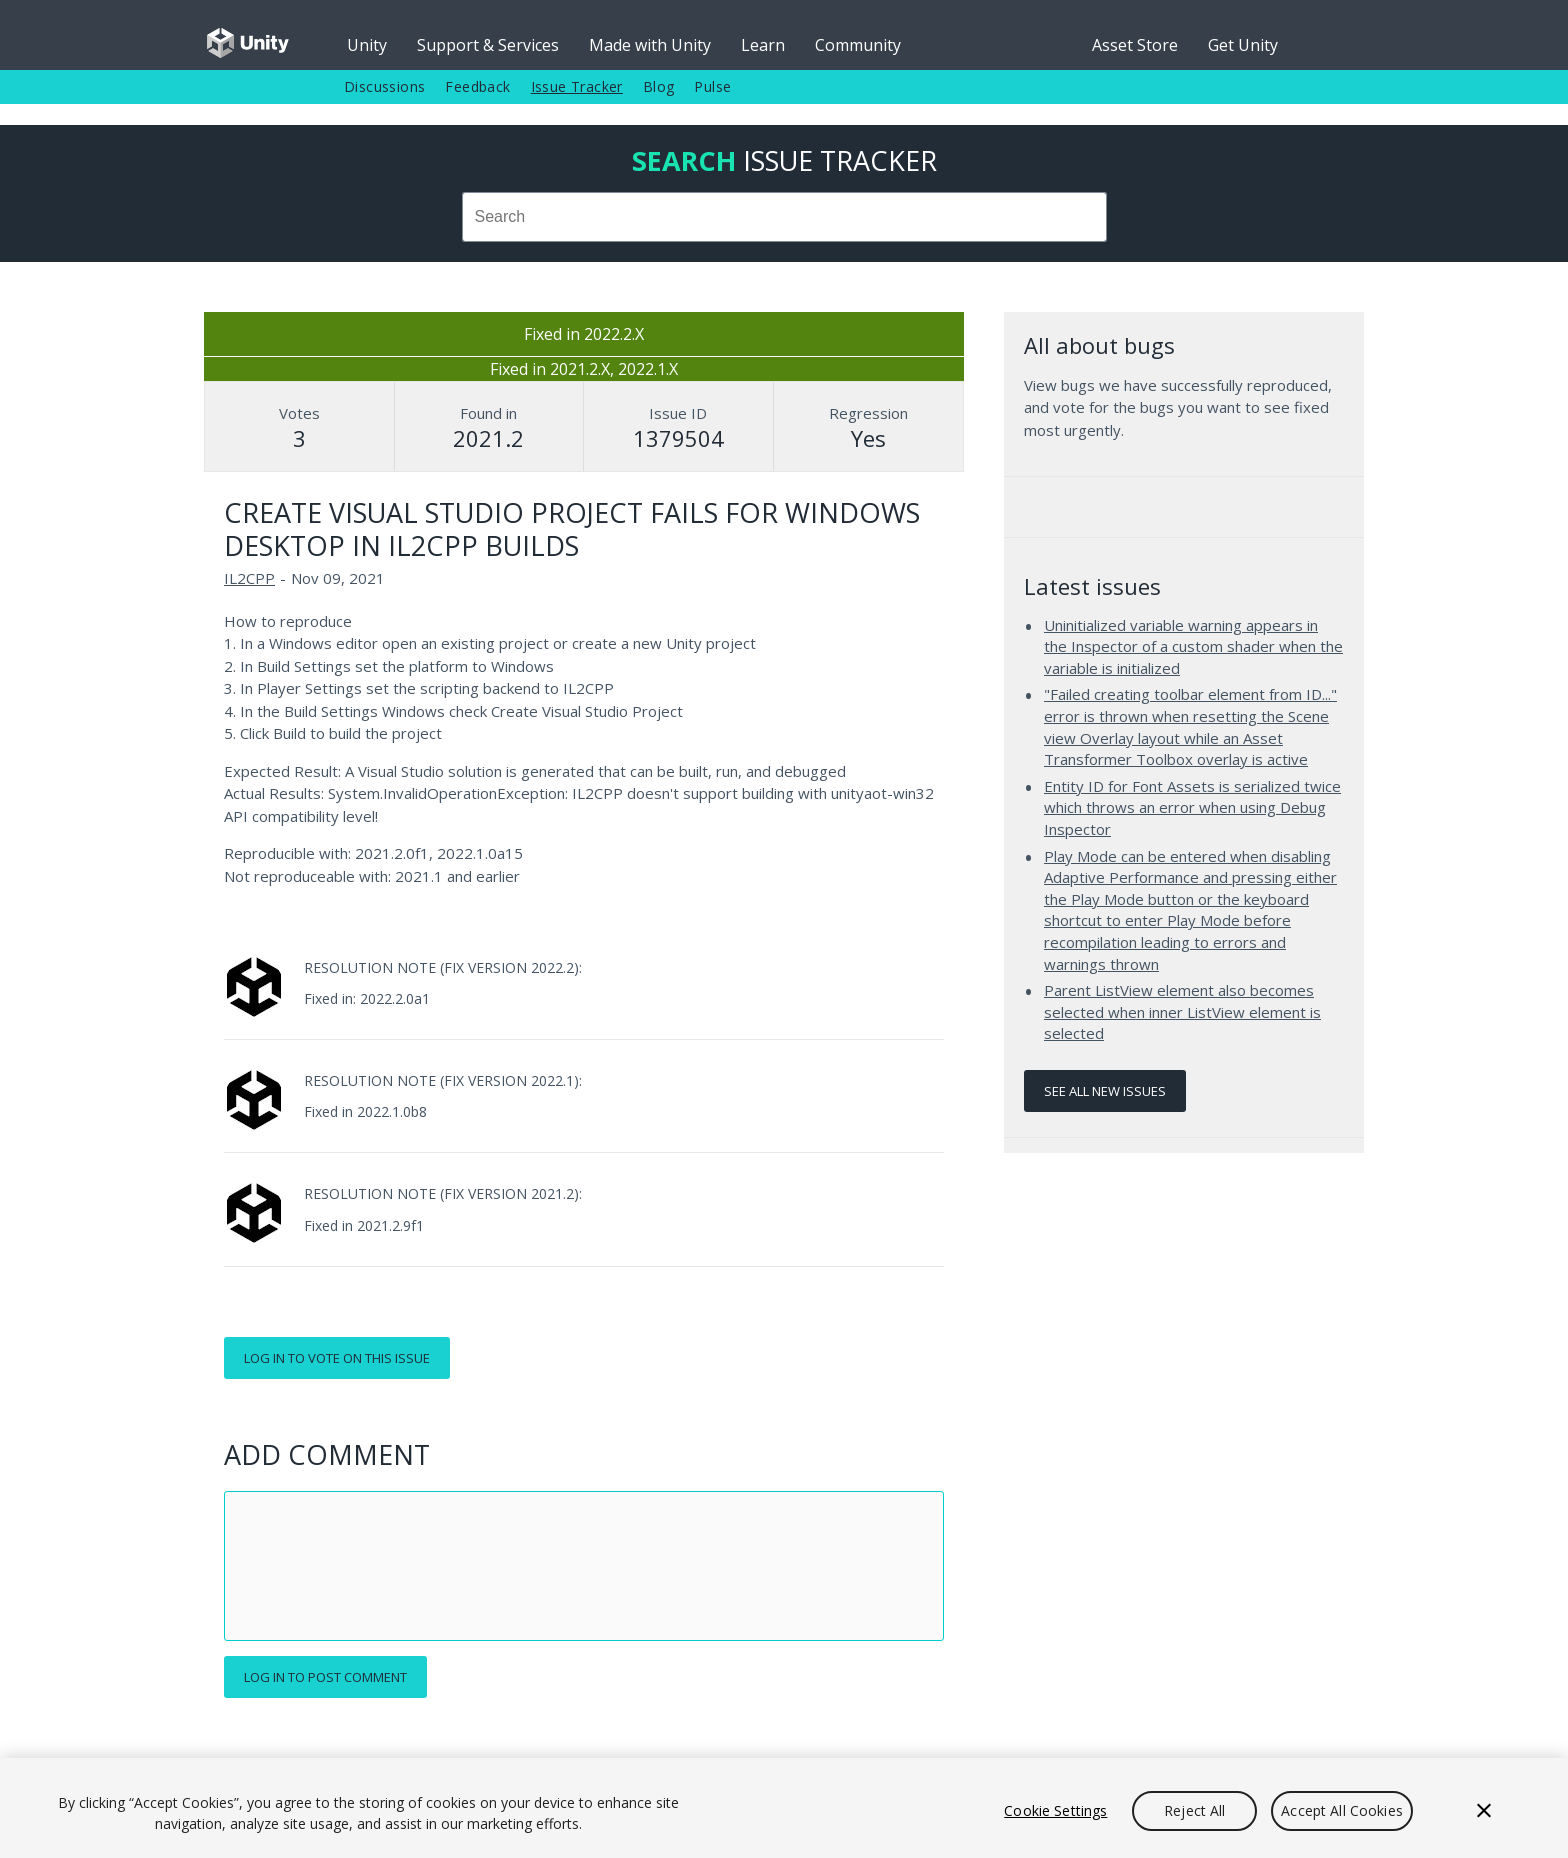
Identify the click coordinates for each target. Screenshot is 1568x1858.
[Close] (1484, 1811)
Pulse (712, 86)
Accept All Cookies (1342, 1810)
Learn (763, 45)
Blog (659, 86)
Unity (367, 45)
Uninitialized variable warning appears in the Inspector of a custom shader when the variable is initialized (1193, 646)
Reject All (1194, 1810)
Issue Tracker (577, 86)
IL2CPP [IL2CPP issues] (249, 578)
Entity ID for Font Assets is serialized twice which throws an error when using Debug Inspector (1192, 807)
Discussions (384, 86)
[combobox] (784, 217)
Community (858, 45)
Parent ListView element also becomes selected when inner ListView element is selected (1182, 1011)
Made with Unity (650, 45)
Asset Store (1135, 45)
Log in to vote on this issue (337, 1358)
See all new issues (1105, 1091)
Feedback (477, 86)
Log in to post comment (325, 1677)
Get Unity (1243, 45)
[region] (784, 1808)
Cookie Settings (1055, 1810)
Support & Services (488, 45)
